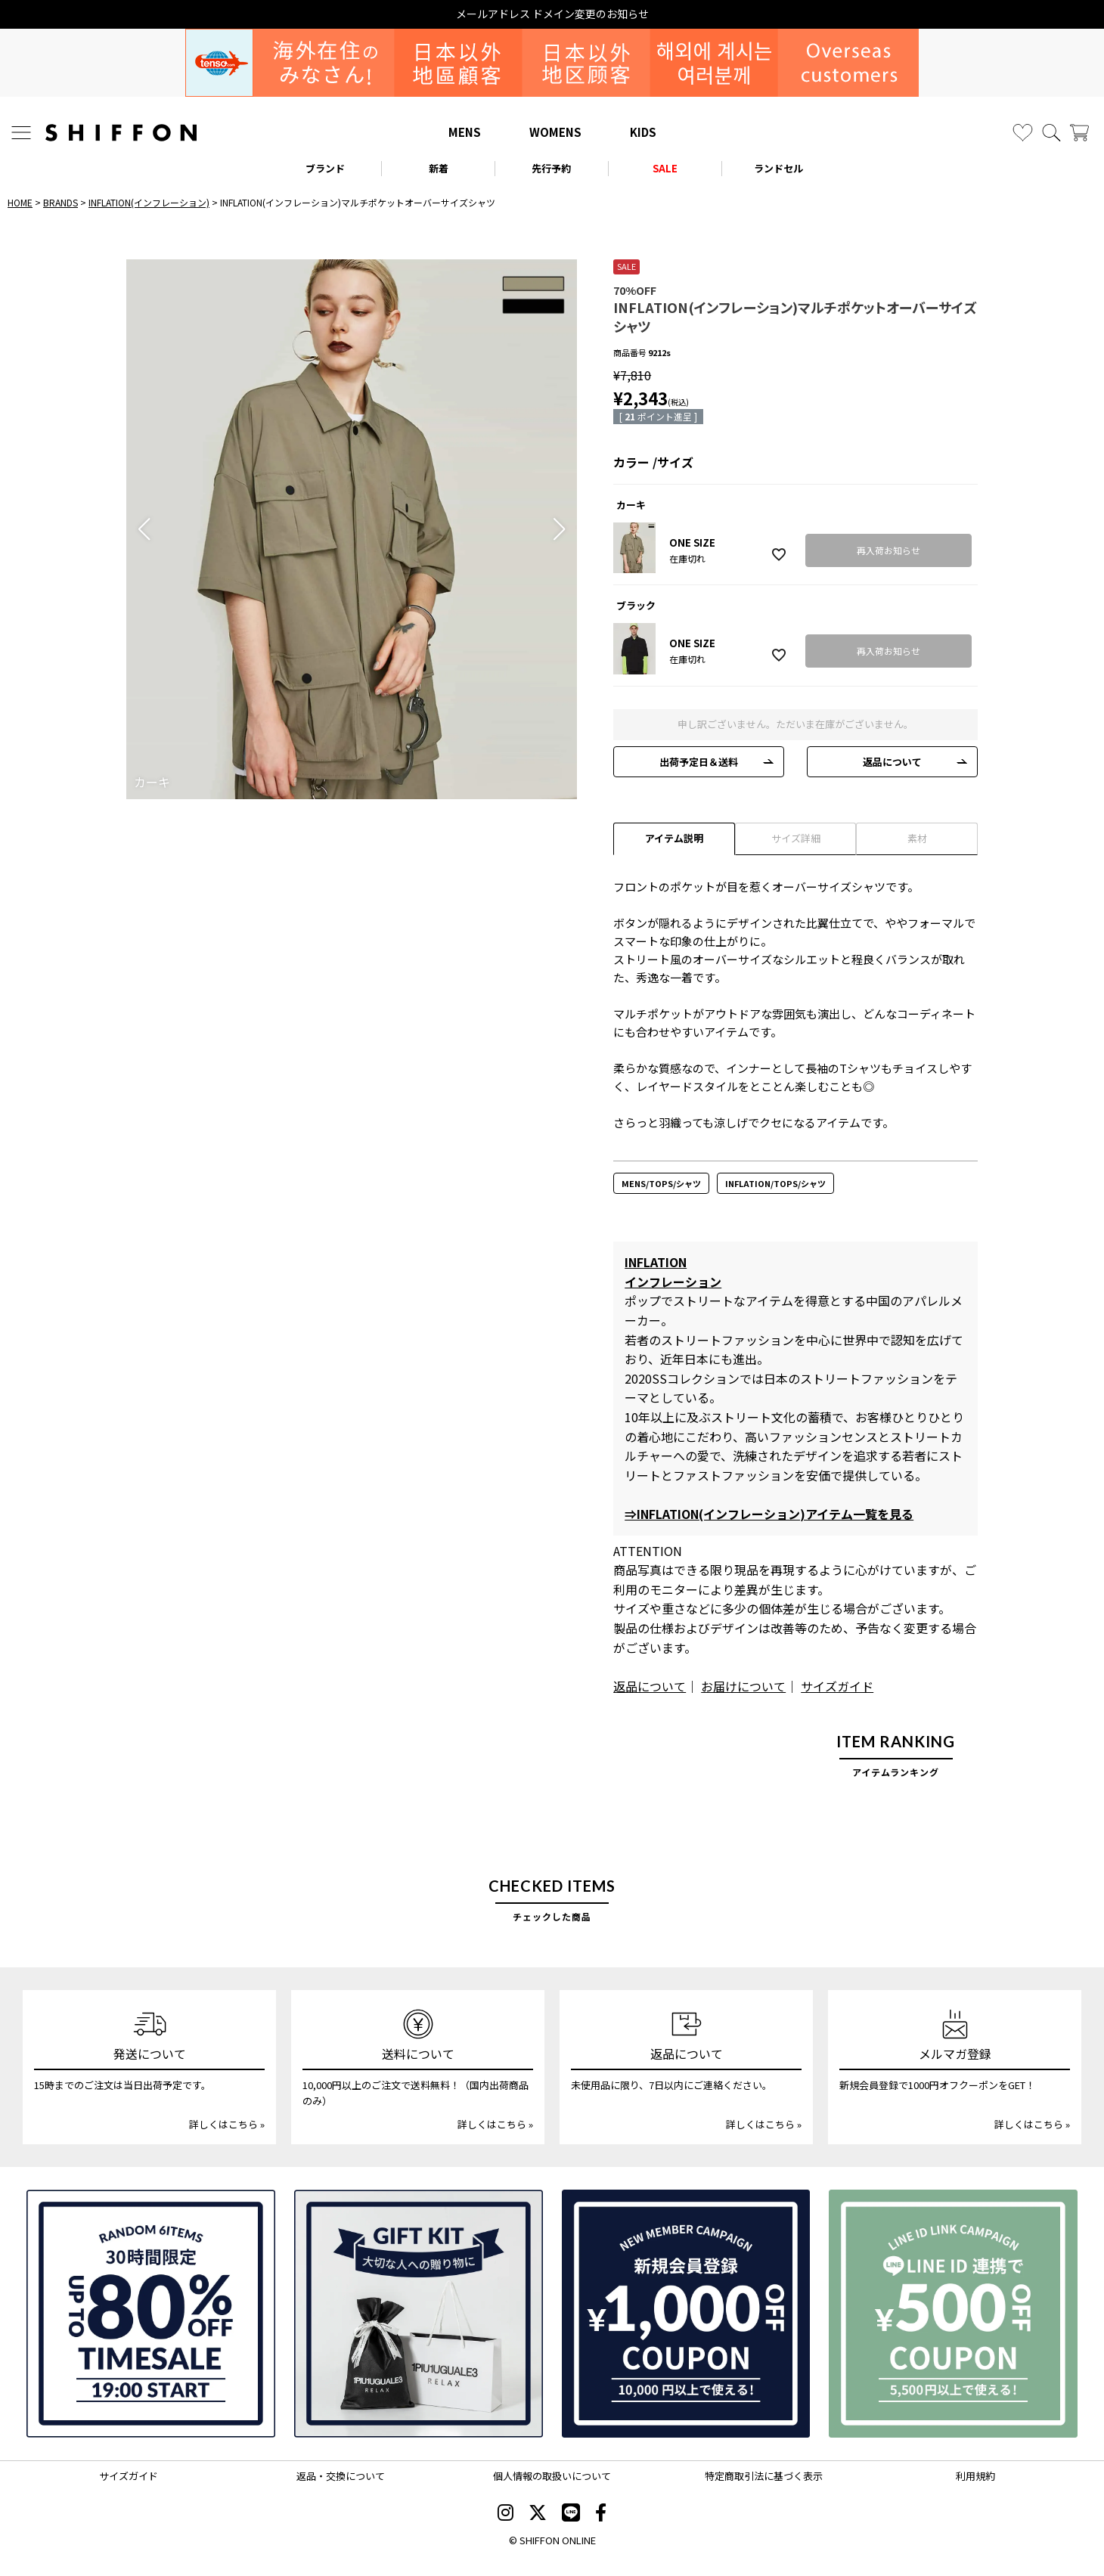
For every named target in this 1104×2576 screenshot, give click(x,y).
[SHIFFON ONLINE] (121, 132)
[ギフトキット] (418, 2314)
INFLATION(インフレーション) (148, 202)
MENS (464, 132)
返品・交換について (340, 2476)
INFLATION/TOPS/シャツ (775, 1183)
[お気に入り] (1022, 132)
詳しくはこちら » (227, 2124)
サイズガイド (837, 1686)
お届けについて (743, 1686)
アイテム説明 (674, 838)
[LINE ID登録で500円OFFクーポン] (953, 2314)
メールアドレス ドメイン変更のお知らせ (552, 14)
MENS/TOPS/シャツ (661, 1183)
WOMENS (555, 132)
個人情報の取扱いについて (552, 2476)
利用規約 (975, 2476)
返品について (892, 762)
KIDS (643, 132)
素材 (917, 838)
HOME (20, 202)
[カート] (1079, 132)
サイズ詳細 (795, 838)
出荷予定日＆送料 (698, 762)
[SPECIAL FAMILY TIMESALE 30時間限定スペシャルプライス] (151, 2314)
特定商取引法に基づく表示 (764, 2476)
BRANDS (60, 202)
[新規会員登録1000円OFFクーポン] (686, 2314)
